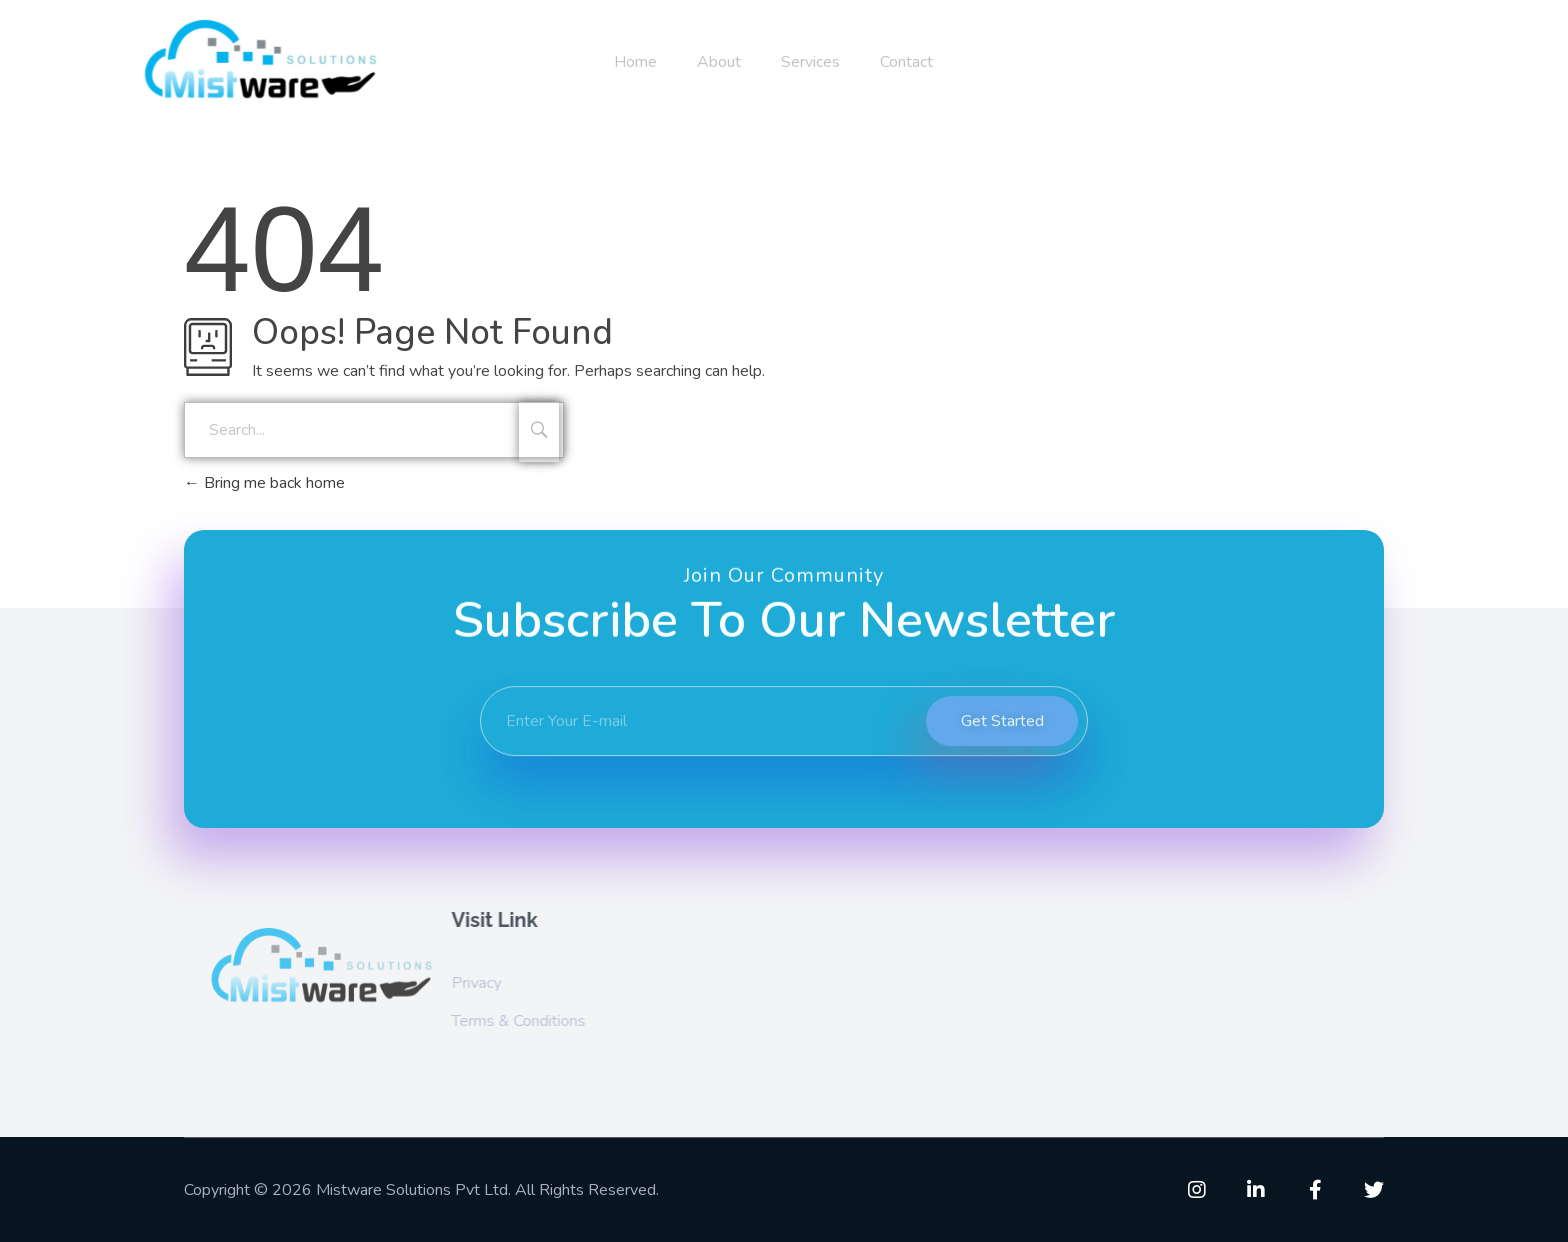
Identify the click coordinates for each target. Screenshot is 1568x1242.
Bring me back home (264, 483)
